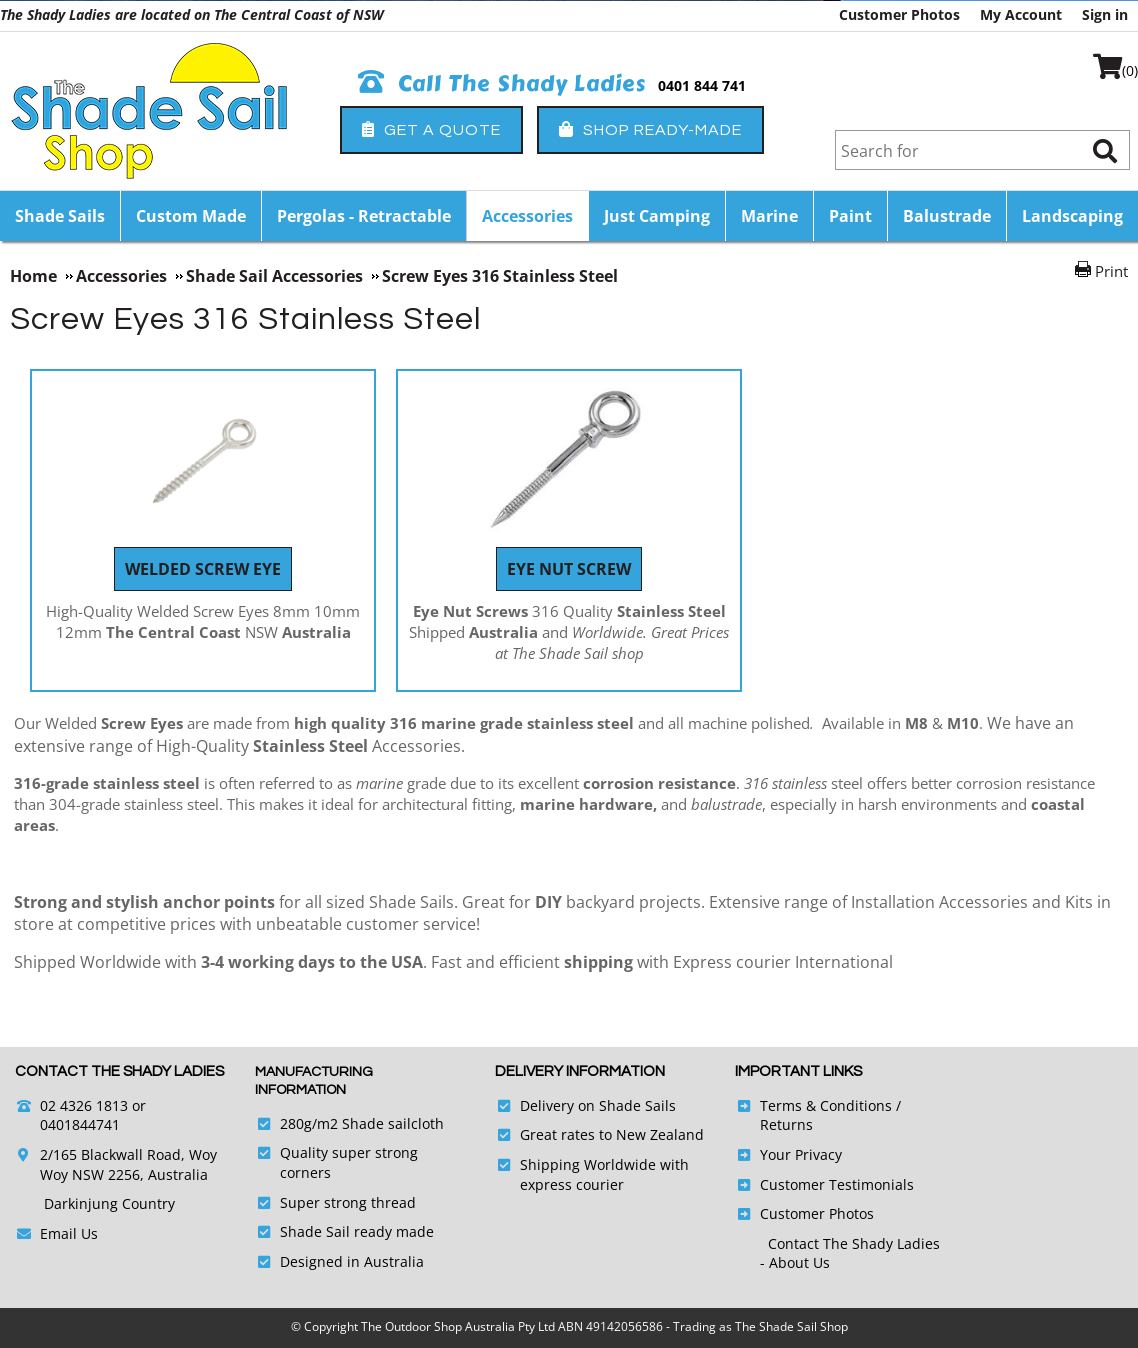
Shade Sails (60, 216)
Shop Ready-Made (650, 129)
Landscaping (1072, 216)
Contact (795, 1243)
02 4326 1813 (84, 1105)
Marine (769, 216)
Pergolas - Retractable (364, 216)
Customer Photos (899, 14)
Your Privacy (801, 1154)
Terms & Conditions (826, 1105)
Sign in (1105, 14)
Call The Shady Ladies (502, 84)
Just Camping (657, 216)
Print (1111, 271)
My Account (1021, 14)
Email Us (69, 1233)
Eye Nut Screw (569, 569)
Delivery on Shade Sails (598, 1105)
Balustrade (947, 216)
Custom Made (191, 216)
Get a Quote (431, 129)
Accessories (527, 216)
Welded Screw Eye (203, 569)
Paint (850, 216)
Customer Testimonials (837, 1184)
